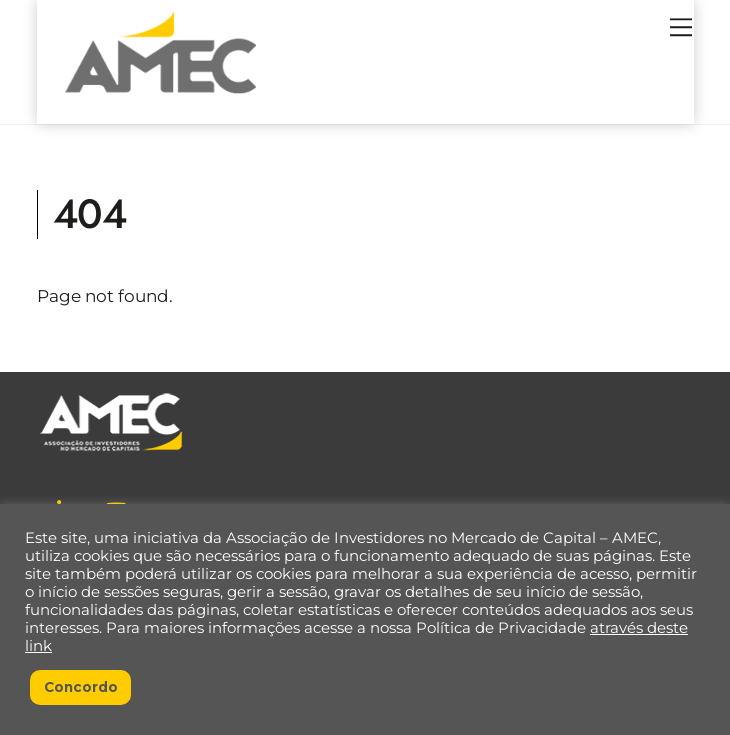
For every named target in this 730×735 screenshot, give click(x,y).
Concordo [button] (81, 687)
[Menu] (681, 27)
